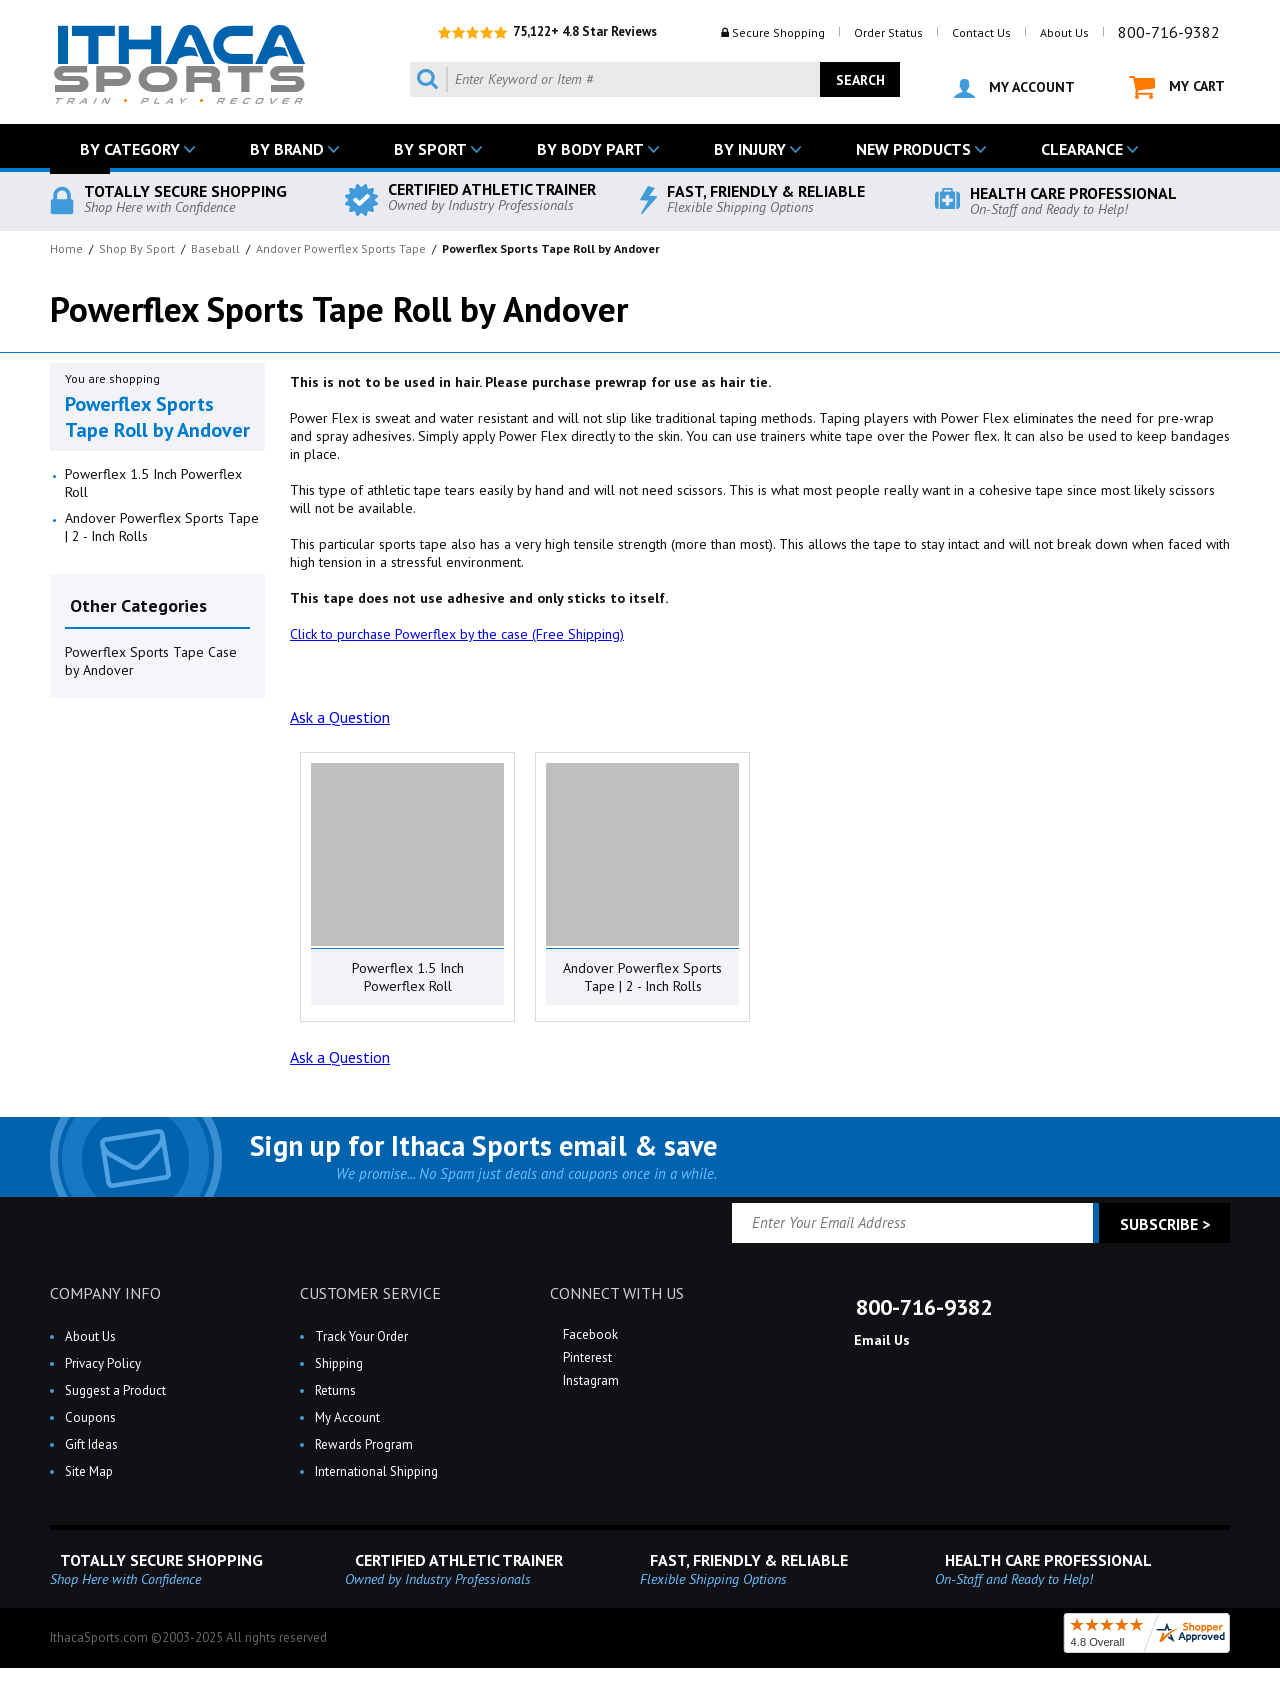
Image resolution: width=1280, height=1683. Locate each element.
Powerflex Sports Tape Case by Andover (151, 661)
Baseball (215, 248)
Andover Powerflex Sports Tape (341, 248)
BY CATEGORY (130, 149)
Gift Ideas (91, 1444)
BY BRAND (287, 149)
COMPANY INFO (105, 1293)
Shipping (339, 1363)
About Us (1064, 32)
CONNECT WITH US (617, 1293)
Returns (335, 1390)
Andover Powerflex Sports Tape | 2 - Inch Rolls (162, 527)
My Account (347, 1417)
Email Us (880, 1340)
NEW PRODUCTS (913, 149)
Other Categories (138, 605)
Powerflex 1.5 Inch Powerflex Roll (153, 483)
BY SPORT (430, 149)
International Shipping (376, 1471)
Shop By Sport (137, 248)
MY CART (1177, 87)
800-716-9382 (1169, 32)
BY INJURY (750, 149)
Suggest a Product (115, 1390)
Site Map (89, 1471)
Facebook (589, 1334)
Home (66, 248)
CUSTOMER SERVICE (370, 1293)
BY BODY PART (590, 149)
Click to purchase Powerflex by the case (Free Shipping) (457, 634)
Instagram (589, 1380)
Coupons (90, 1417)
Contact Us (981, 32)
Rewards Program (364, 1444)
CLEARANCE (1082, 149)
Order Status (888, 32)
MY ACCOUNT (1014, 88)
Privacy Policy (103, 1363)
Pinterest (586, 1357)
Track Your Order (361, 1336)
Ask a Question (340, 717)
